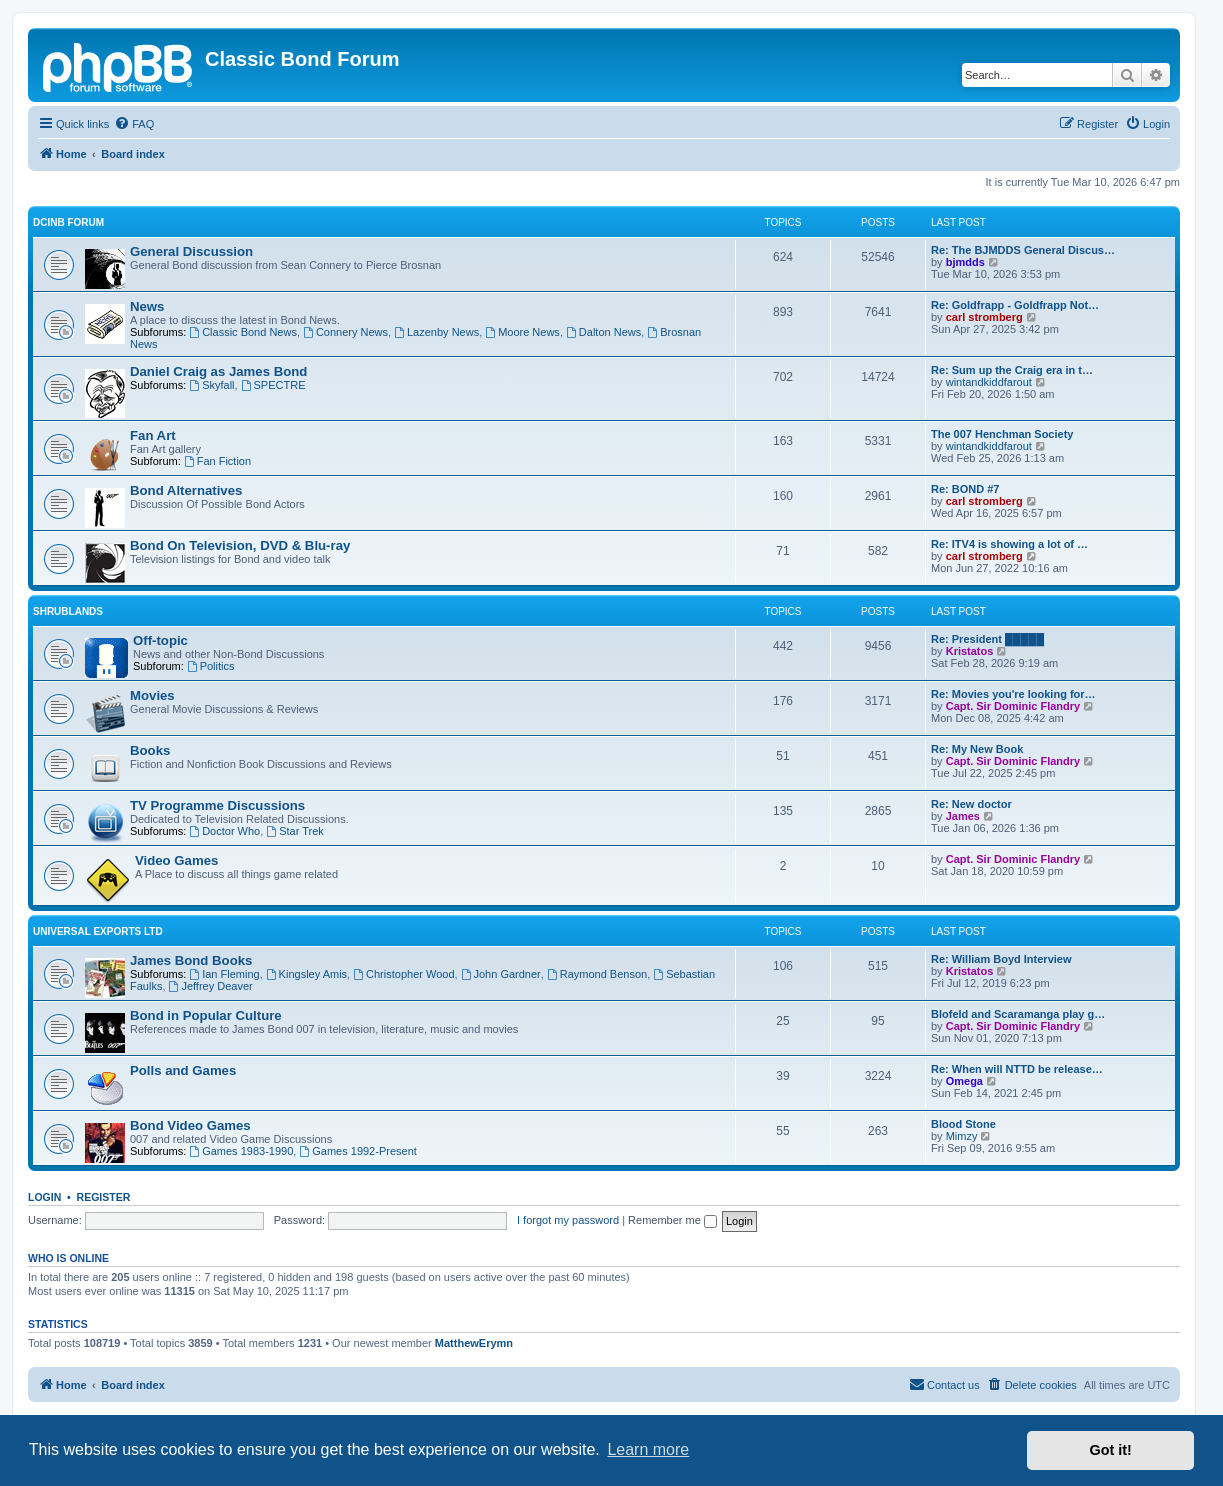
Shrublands (68, 611)
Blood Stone (963, 1124)
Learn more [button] (648, 1449)
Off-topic (160, 640)
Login (44, 1197)
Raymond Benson (597, 974)
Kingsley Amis (306, 974)
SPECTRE (273, 385)
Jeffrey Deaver (211, 986)
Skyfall (211, 385)
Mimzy (962, 1136)
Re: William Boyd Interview (1001, 959)
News (147, 306)
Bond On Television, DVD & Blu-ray (240, 545)
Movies (152, 695)
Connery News (345, 332)
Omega (964, 1081)
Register (104, 1197)
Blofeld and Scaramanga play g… (1018, 1014)
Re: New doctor (971, 804)
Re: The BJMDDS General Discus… (1023, 250)
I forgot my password (568, 1220)
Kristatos (970, 651)
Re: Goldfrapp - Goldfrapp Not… (1015, 305)
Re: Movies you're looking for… (1013, 694)
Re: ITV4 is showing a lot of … (1009, 544)
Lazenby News (436, 332)
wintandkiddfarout (989, 382)
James (963, 816)
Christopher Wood (403, 974)
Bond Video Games (190, 1125)
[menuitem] (134, 124)
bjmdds (965, 262)
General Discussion (191, 251)
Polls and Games (183, 1070)
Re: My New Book (977, 749)
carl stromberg (984, 317)
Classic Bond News (243, 332)
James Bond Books (191, 960)
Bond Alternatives (186, 490)
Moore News (522, 332)
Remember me (672, 1220)
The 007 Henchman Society (1002, 434)
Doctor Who (224, 831)
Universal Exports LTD (98, 931)
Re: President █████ (987, 639)
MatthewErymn (474, 1343)
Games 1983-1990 (241, 1151)
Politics (211, 666)
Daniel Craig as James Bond (218, 371)
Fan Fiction (217, 461)
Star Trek (294, 831)
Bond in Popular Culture (206, 1015)
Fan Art (153, 435)
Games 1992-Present (357, 1151)
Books (150, 750)
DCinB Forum (68, 222)
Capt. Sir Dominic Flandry (1013, 706)
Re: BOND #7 (965, 489)
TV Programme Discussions (217, 805)
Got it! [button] (1111, 1450)
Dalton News (603, 332)
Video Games (176, 860)
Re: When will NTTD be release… (1017, 1069)
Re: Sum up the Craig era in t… (1012, 370)
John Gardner (501, 974)
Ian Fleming (224, 974)
